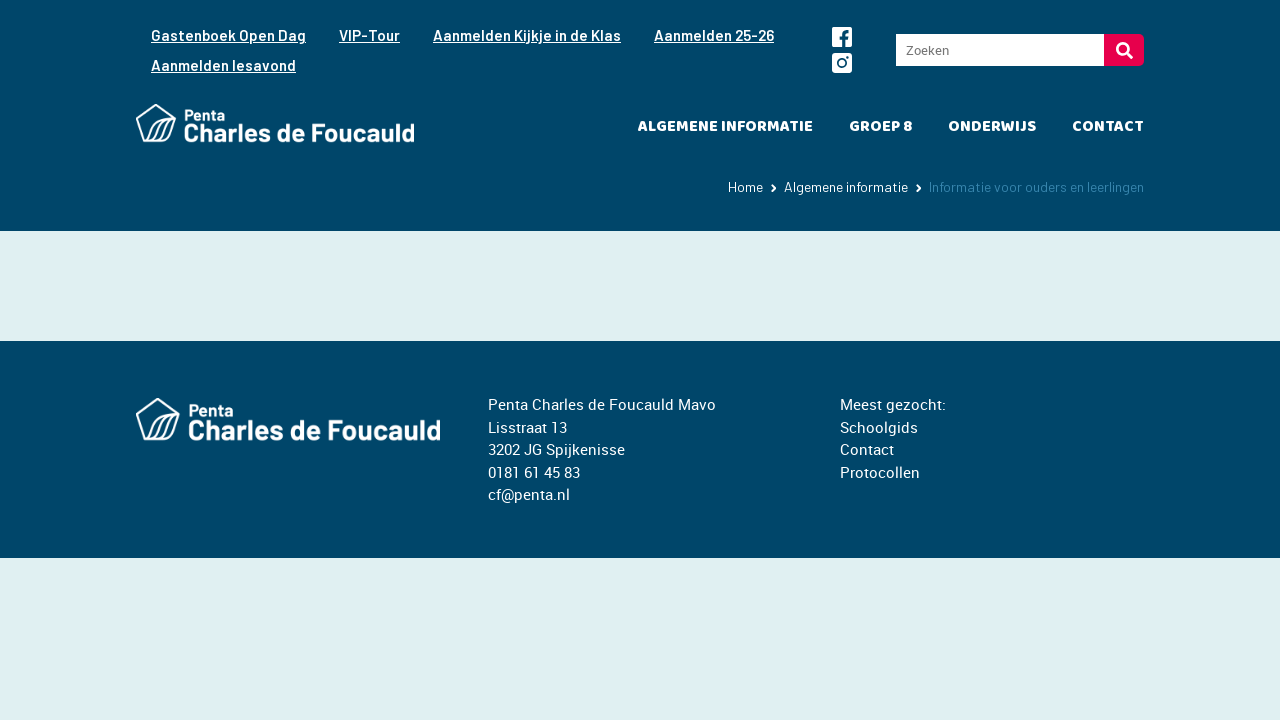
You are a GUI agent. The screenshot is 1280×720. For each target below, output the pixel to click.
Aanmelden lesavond (223, 65)
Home (745, 186)
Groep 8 (880, 126)
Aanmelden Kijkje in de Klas (527, 35)
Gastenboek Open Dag (228, 35)
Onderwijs (992, 126)
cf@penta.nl (529, 494)
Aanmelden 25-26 (714, 35)
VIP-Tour (369, 35)
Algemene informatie (725, 126)
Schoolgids (879, 427)
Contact (1108, 126)
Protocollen (880, 472)
